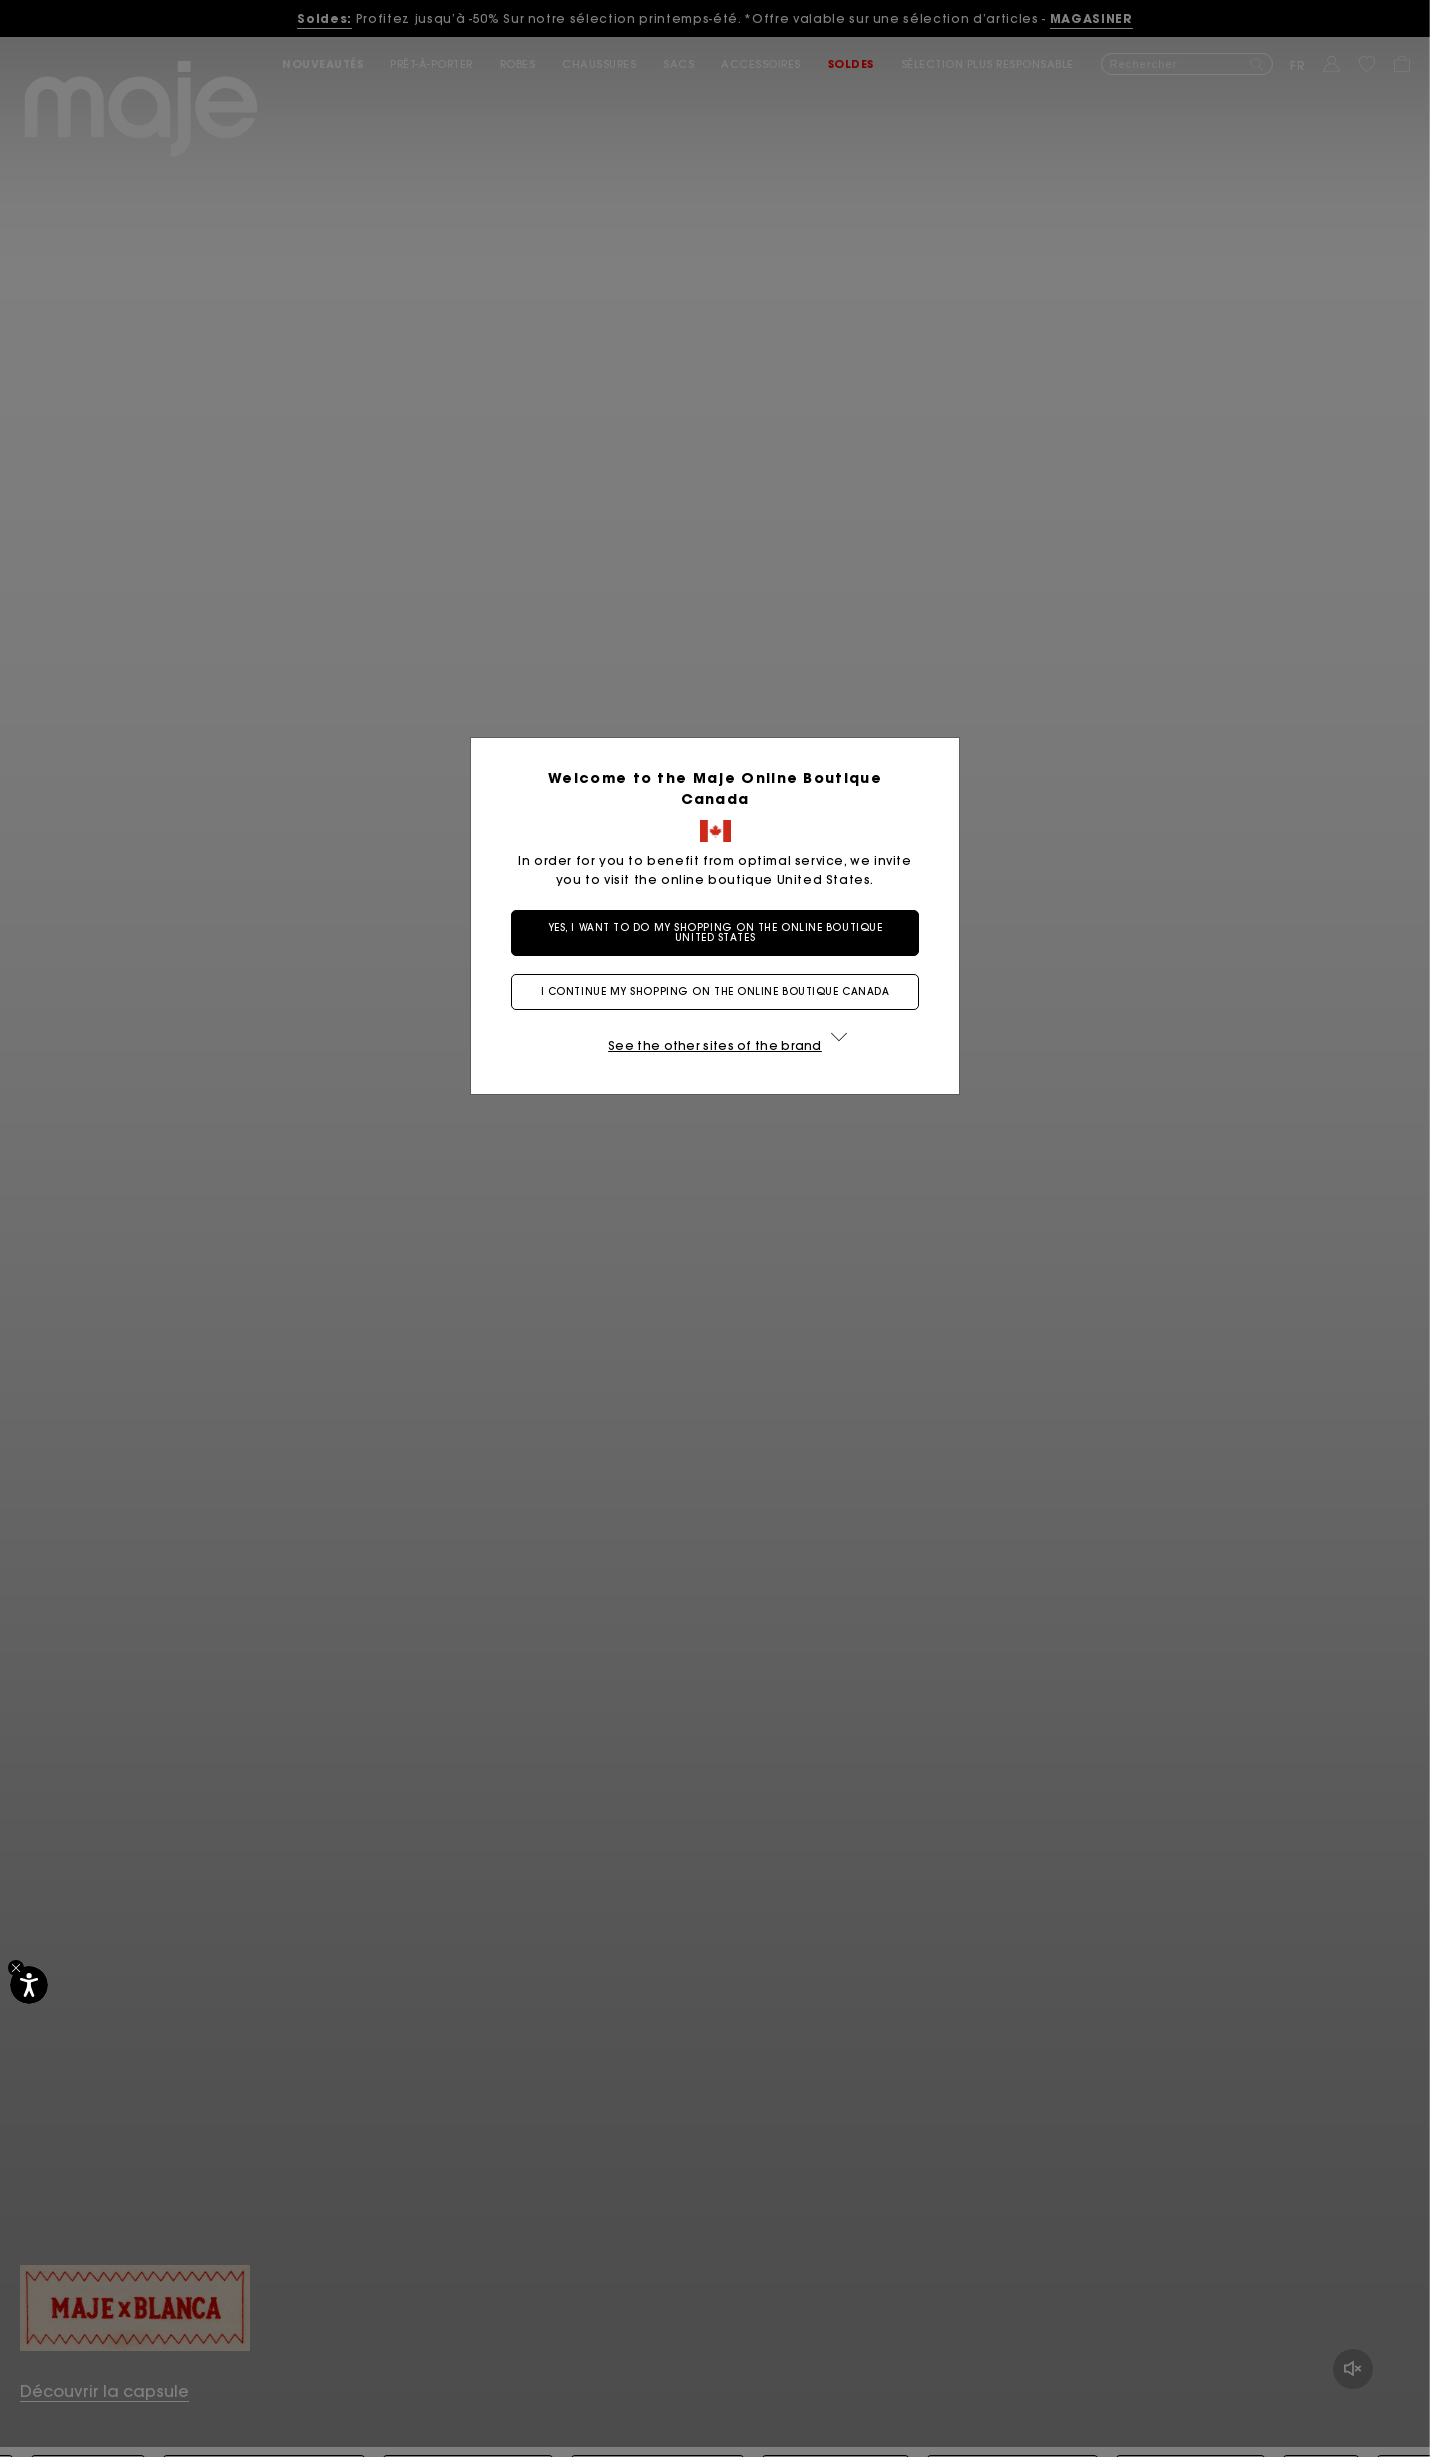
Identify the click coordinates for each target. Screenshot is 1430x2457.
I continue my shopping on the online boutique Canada (715, 991)
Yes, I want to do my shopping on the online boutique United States (715, 932)
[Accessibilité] (29, 1985)
